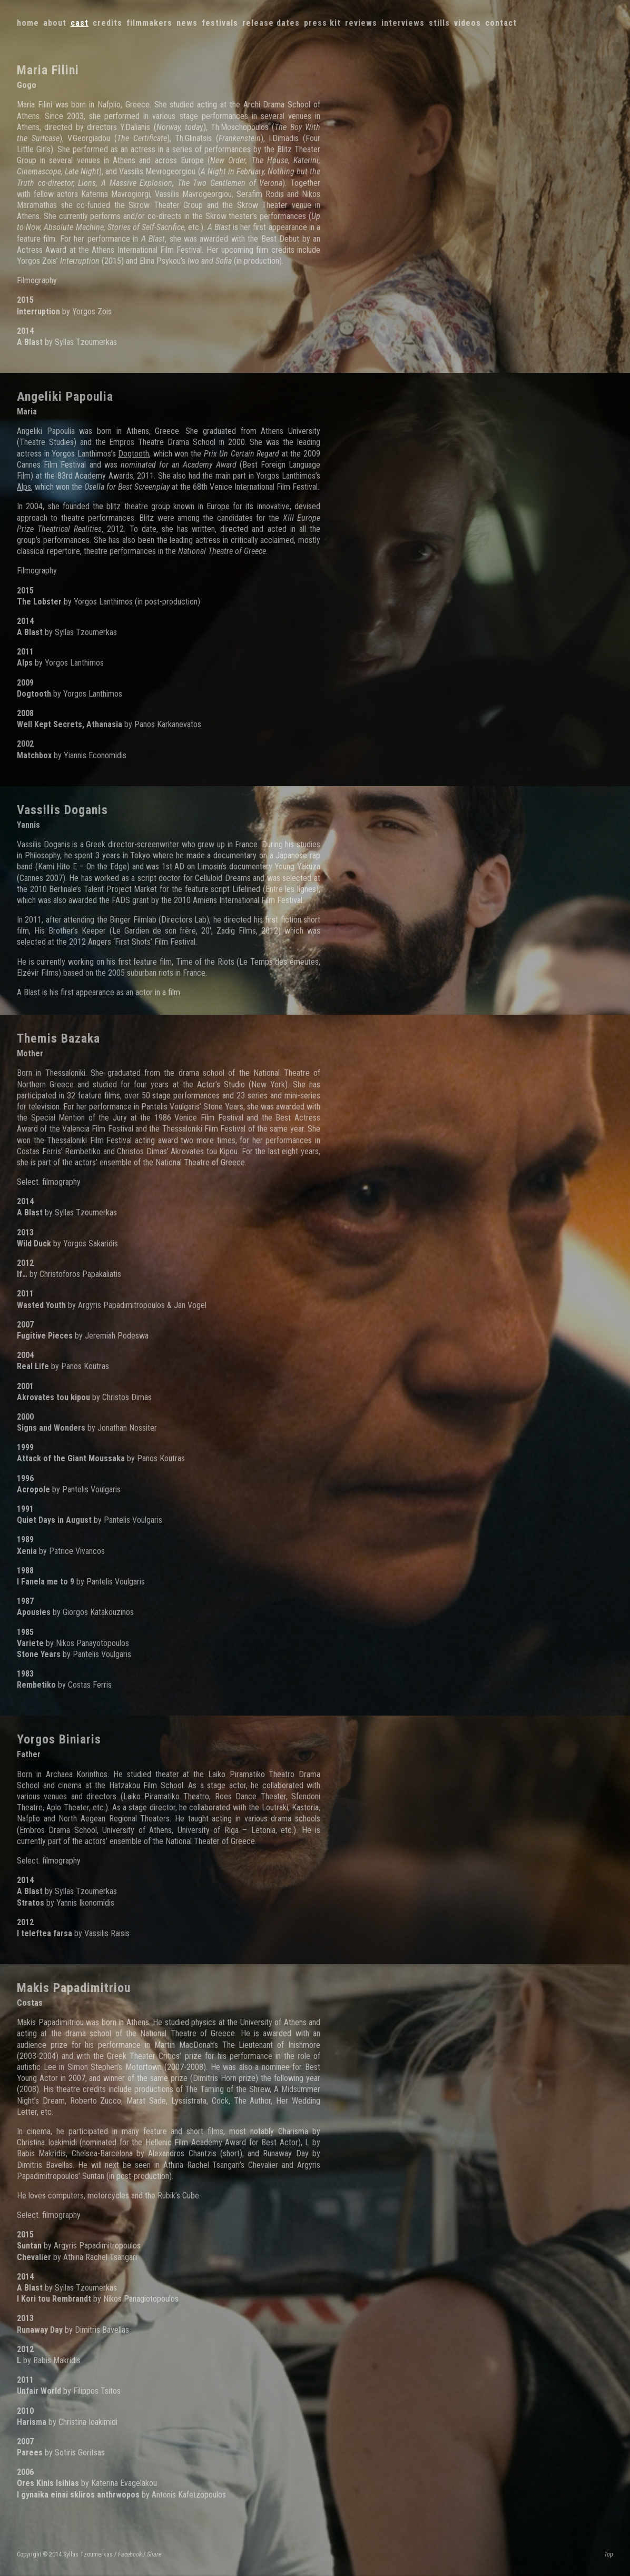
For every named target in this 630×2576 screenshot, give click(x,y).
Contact (501, 23)
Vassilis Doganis (62, 809)
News (187, 23)
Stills (439, 23)
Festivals (220, 23)
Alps (24, 487)
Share (154, 2554)
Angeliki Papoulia (65, 396)
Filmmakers (149, 23)
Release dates (271, 23)
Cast (79, 23)
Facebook (130, 2554)
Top (608, 2554)
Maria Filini (48, 70)
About (54, 23)
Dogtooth (133, 454)
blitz (113, 506)
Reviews (361, 23)
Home (28, 23)
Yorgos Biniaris (59, 1739)
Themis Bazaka (58, 1038)
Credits (107, 23)
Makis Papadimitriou (74, 1987)
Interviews (403, 23)
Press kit (322, 23)
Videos (467, 23)
